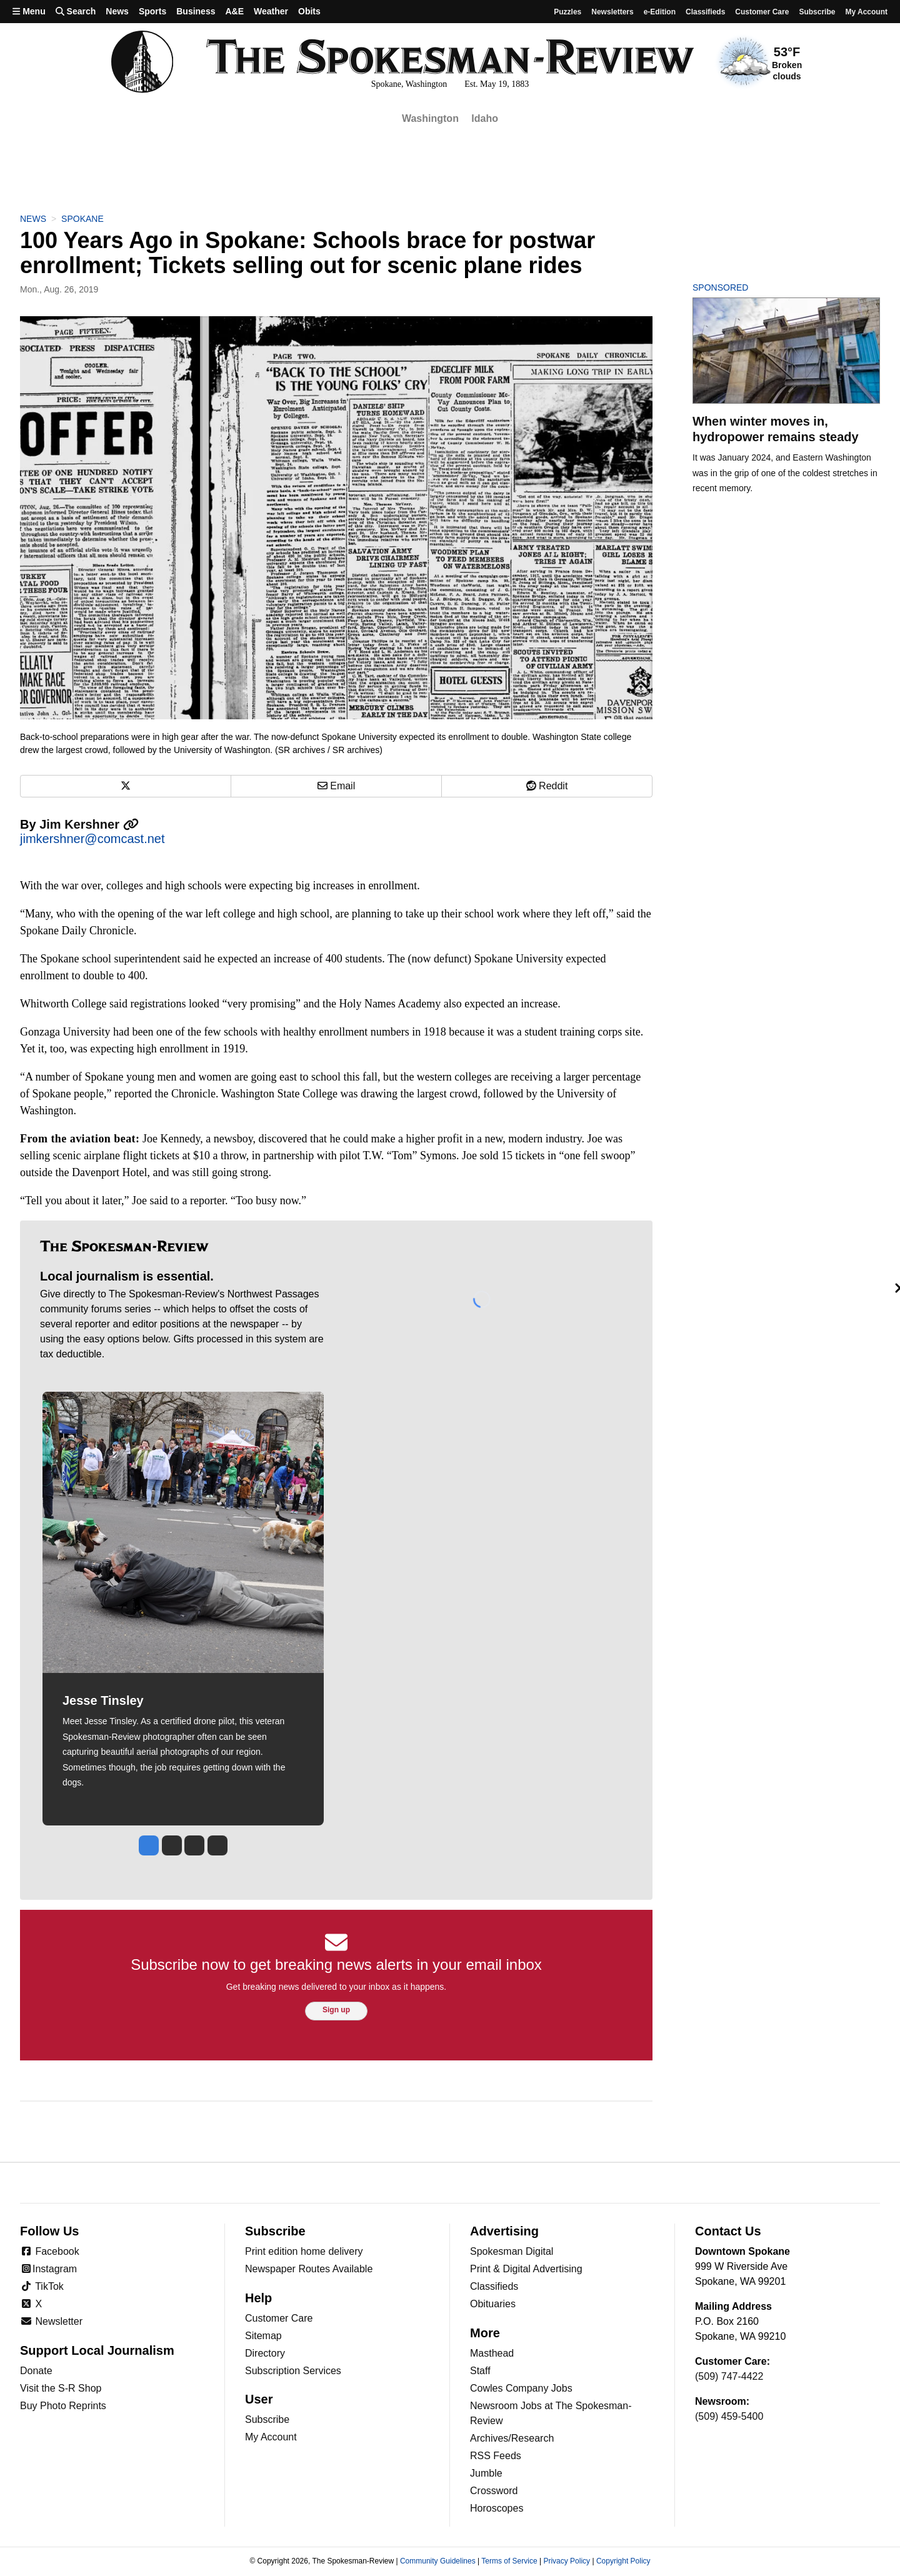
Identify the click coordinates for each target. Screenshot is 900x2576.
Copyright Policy (623, 2561)
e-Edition (660, 11)
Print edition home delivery (304, 2251)
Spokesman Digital (511, 2251)
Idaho (484, 118)
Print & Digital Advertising (526, 2269)
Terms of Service (509, 2561)
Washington (430, 118)
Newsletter (51, 2321)
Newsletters (612, 11)
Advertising (504, 2231)
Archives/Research (512, 2438)
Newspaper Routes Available (308, 2269)
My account (866, 11)
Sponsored (741, 287)
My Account (271, 2437)
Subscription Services (293, 2370)
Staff (480, 2370)
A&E (234, 11)
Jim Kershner (88, 824)
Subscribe (817, 11)
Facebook (49, 2251)
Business (195, 11)
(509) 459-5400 (729, 2416)
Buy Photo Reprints (63, 2405)
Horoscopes (496, 2508)
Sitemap (263, 2335)
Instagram (48, 2269)
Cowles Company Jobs (521, 2388)
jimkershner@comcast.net (92, 839)
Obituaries (493, 2304)
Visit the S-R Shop (60, 2388)
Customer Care (762, 11)
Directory (265, 2353)
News (117, 11)
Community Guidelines (438, 2561)
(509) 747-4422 (729, 2376)
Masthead (492, 2353)
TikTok (42, 2286)
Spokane (82, 219)
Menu (29, 11)
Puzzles (567, 11)
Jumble (486, 2473)
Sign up (336, 2009)
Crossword (494, 2490)
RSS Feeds (495, 2455)
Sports (152, 11)
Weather (271, 11)
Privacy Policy (566, 2561)
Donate (36, 2370)
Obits (309, 11)
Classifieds (705, 11)
